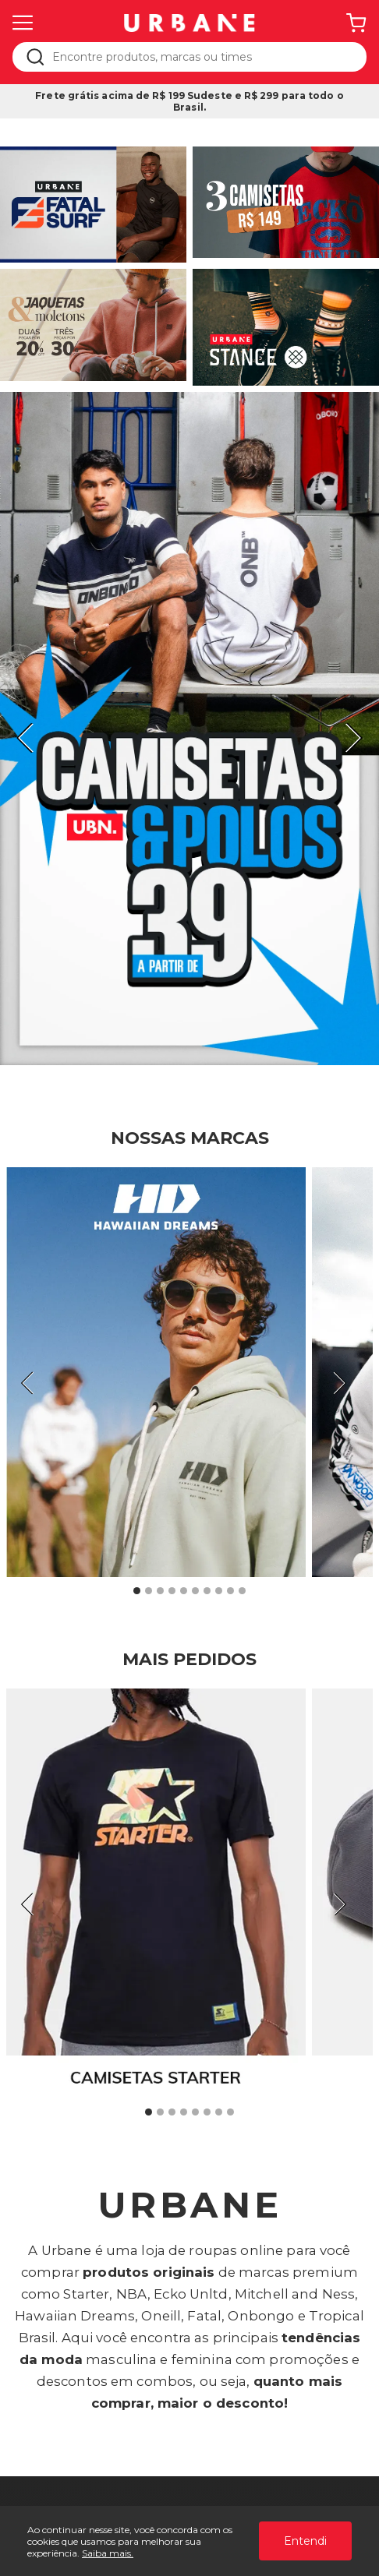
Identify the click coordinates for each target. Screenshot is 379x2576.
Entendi (305, 2541)
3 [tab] (160, 1591)
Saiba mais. (107, 2553)
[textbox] (200, 57)
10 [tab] (242, 1591)
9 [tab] (230, 1591)
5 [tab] (184, 1591)
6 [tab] (195, 1591)
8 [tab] (219, 1591)
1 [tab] (137, 1591)
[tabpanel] (189, 728)
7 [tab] (207, 1591)
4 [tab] (172, 1591)
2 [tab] (149, 1591)
